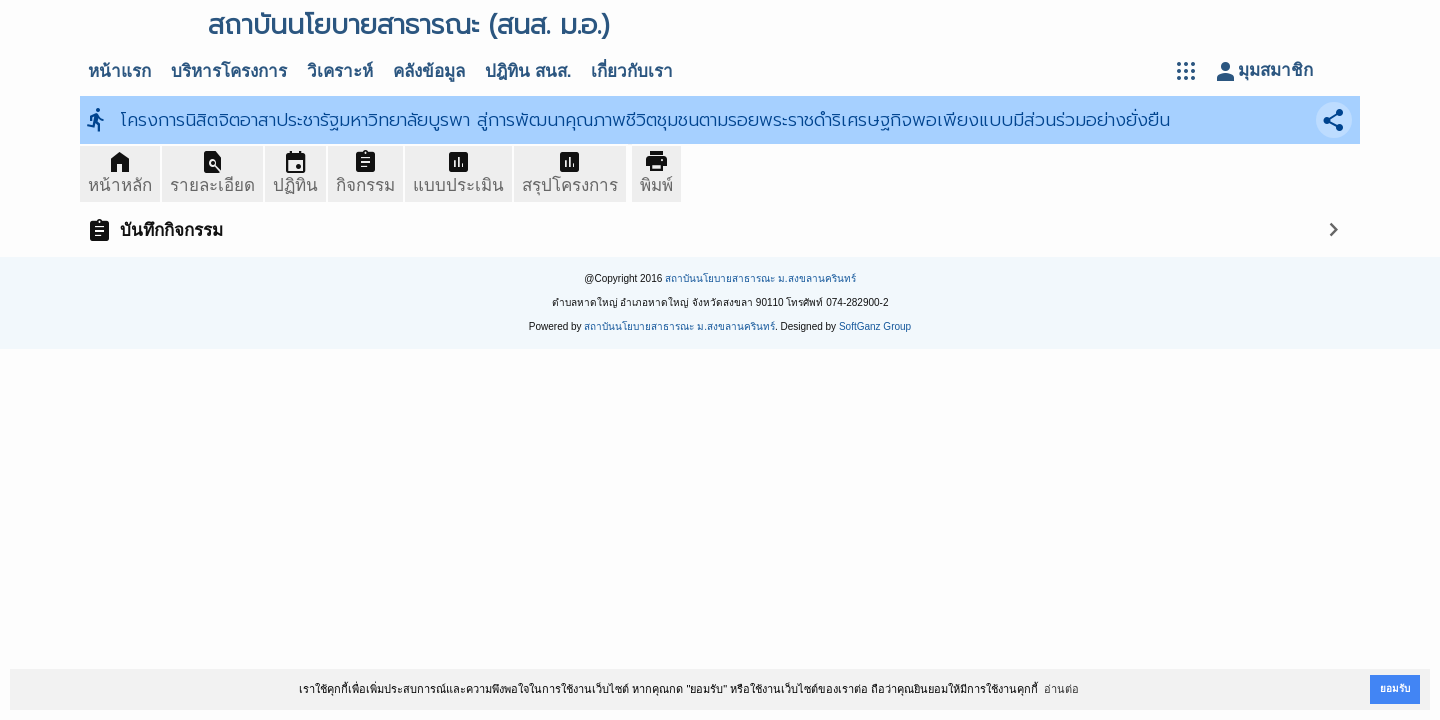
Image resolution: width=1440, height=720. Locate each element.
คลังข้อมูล (429, 71)
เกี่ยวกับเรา (632, 71)
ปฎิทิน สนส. (528, 71)
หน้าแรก (119, 71)
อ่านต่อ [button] (1061, 689)
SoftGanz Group (875, 326)
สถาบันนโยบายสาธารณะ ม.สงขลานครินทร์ (760, 278)
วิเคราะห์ (340, 71)
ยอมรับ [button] (1395, 688)
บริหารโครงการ (229, 71)
